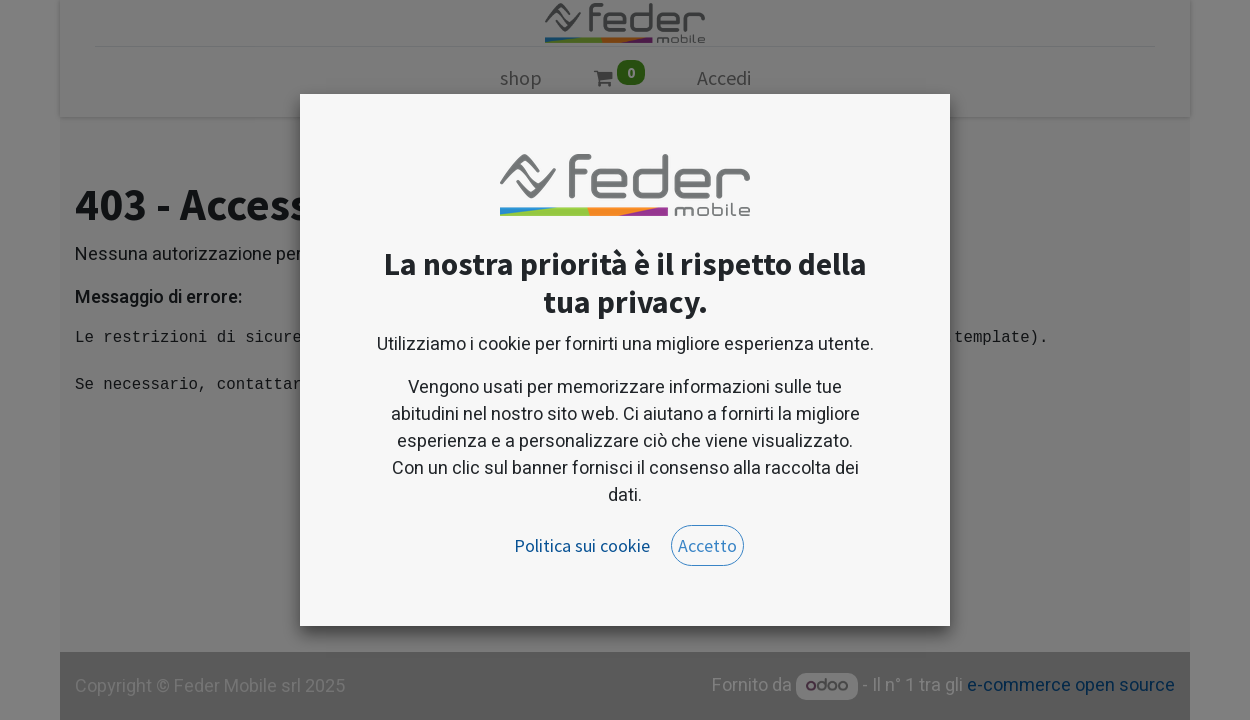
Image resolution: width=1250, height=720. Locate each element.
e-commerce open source (1071, 685)
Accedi (724, 77)
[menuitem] (521, 82)
